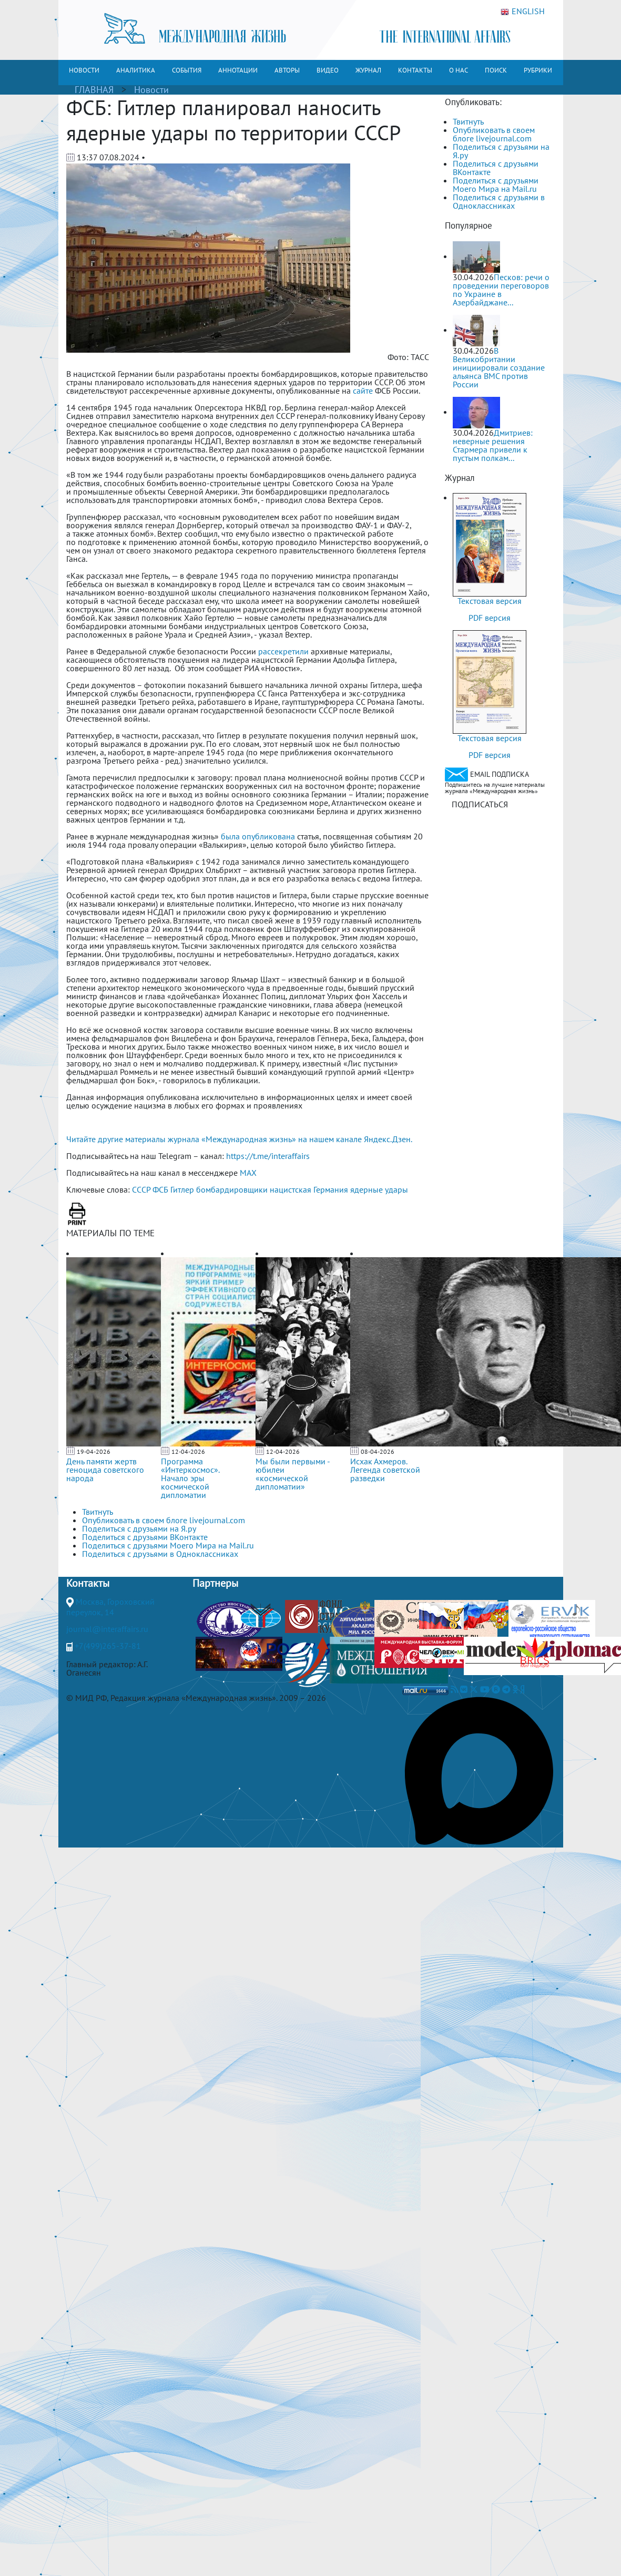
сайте (363, 390)
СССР (141, 1189)
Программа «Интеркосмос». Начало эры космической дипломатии (190, 1478)
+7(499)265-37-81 (108, 1645)
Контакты (87, 1583)
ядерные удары (379, 1189)
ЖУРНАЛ (368, 70)
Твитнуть (468, 121)
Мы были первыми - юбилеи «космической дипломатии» (293, 1474)
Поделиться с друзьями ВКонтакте (495, 167)
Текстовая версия (489, 601)
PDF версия (490, 617)
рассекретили (283, 651)
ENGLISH (523, 11)
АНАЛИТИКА (135, 70)
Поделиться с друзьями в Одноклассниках (499, 201)
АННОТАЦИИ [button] (238, 70)
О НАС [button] (458, 70)
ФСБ (160, 1189)
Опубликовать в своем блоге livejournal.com (494, 134)
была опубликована (258, 836)
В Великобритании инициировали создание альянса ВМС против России (499, 367)
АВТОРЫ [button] (287, 70)
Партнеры (215, 1583)
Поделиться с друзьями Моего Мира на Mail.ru (495, 184)
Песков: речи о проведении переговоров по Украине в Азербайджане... (501, 289)
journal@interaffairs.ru (107, 1629)
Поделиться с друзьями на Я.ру (501, 150)
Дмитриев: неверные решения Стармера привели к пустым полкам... (493, 445)
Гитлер (182, 1189)
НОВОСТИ (84, 70)
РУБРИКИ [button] (538, 70)
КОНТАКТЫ (415, 70)
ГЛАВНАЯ (94, 90)
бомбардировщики (232, 1189)
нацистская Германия (309, 1189)
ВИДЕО (328, 70)
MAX (248, 1172)
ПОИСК (496, 70)
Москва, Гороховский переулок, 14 (110, 1606)
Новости (151, 90)
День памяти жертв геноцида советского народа (105, 1469)
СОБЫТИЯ (186, 70)
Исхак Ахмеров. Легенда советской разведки (385, 1469)
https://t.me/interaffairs (268, 1156)
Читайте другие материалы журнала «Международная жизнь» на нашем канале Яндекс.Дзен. (239, 1139)
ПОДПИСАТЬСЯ (480, 804)
